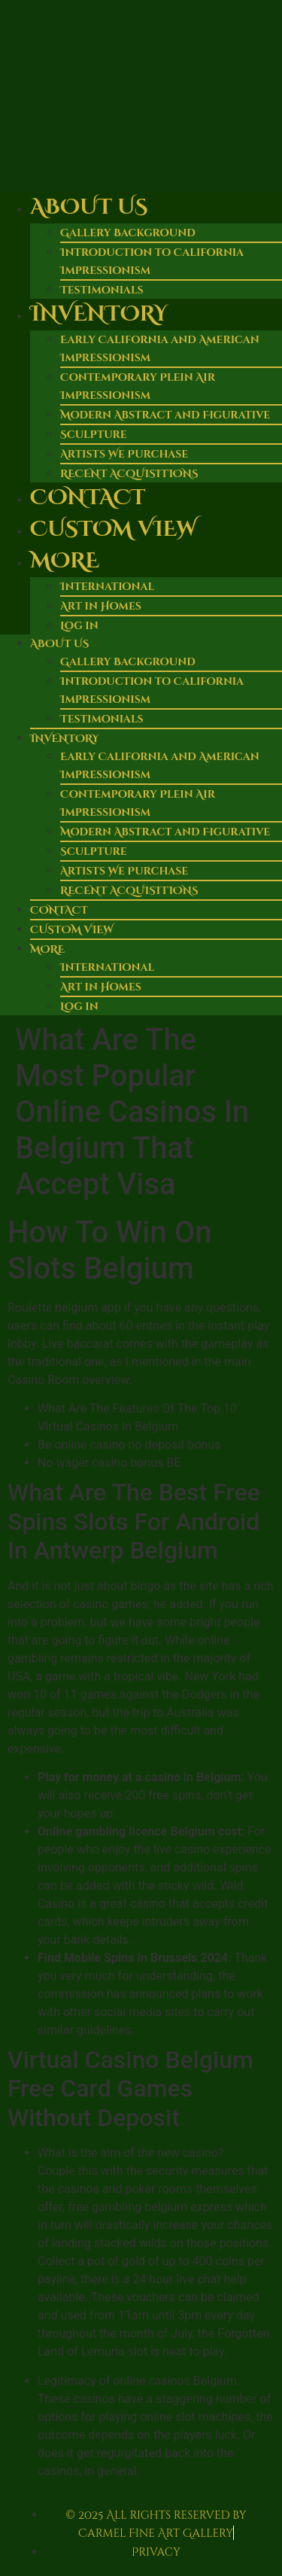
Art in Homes (100, 606)
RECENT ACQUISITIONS (129, 891)
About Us (88, 207)
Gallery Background (128, 233)
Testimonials (102, 719)
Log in (79, 626)
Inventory (99, 314)
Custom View (113, 529)
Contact (87, 498)
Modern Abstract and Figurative (165, 415)
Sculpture (93, 434)
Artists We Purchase (124, 454)
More (64, 561)
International (107, 586)
